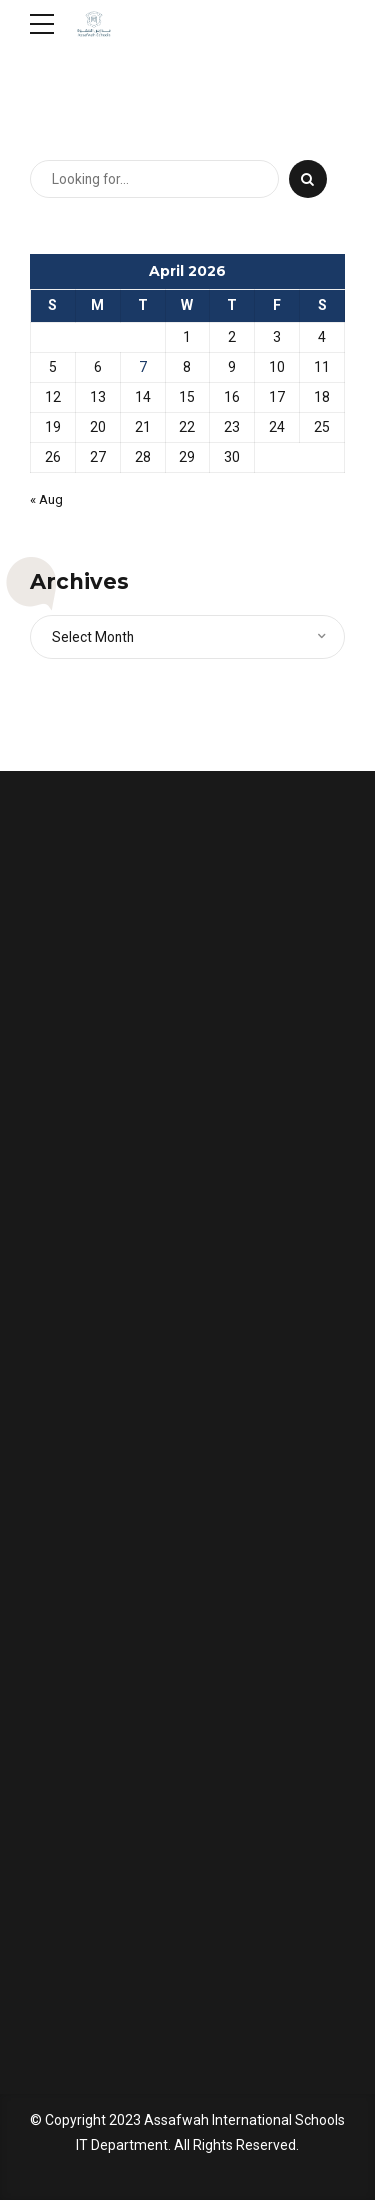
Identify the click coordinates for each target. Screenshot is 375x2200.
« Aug (48, 500)
